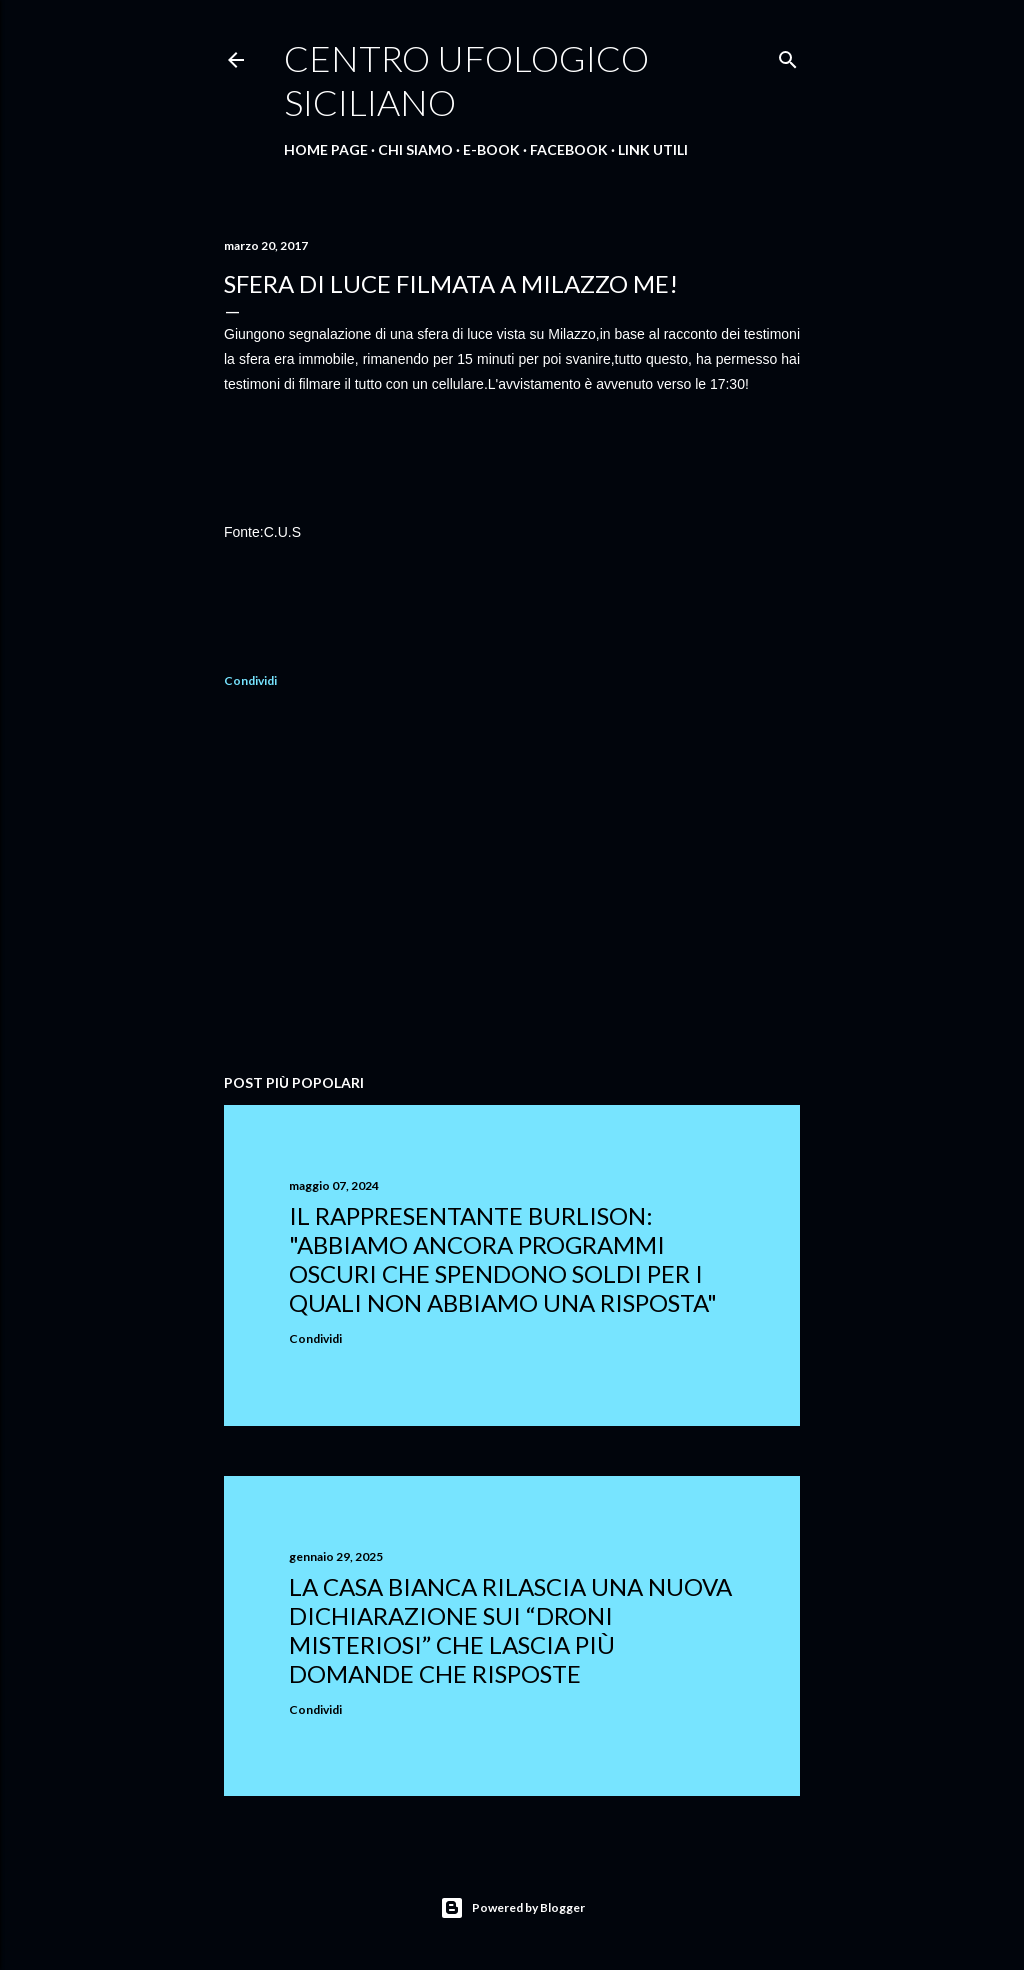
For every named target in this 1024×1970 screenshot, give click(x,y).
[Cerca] (788, 55)
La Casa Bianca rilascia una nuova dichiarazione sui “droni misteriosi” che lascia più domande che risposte (510, 1630)
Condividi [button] (250, 680)
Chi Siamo (415, 149)
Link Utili (653, 149)
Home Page (326, 149)
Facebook (569, 149)
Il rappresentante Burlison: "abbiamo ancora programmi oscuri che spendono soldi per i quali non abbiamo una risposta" (503, 1259)
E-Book (491, 149)
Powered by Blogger (512, 1908)
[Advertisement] (512, 884)
